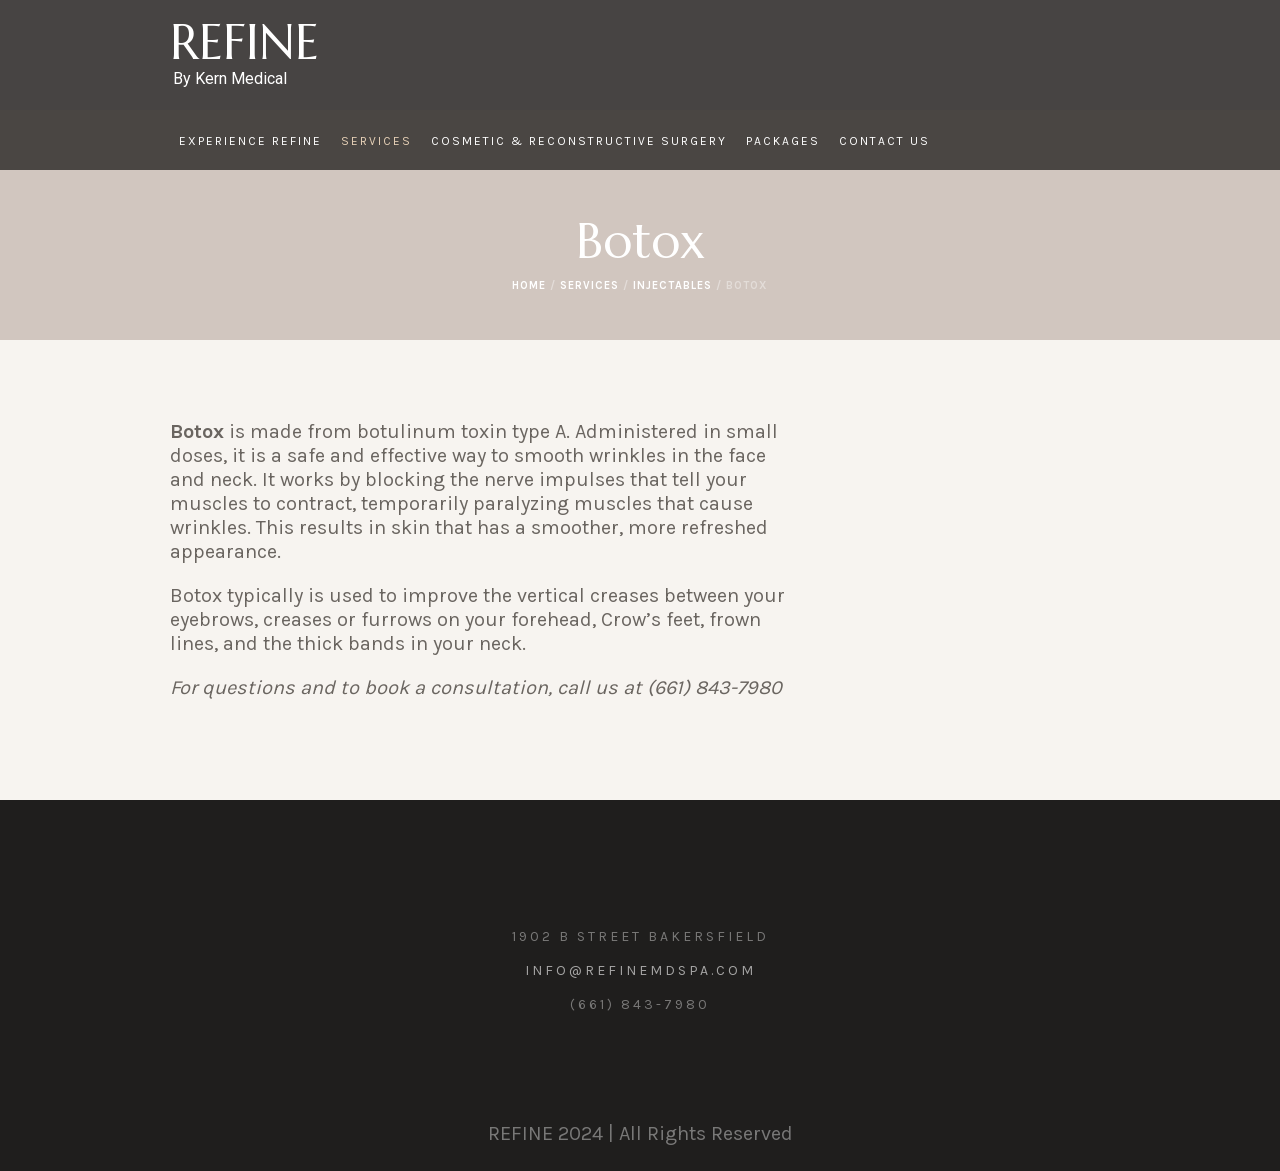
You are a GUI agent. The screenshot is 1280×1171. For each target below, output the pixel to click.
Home (529, 285)
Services (589, 285)
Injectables (672, 285)
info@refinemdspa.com (640, 970)
